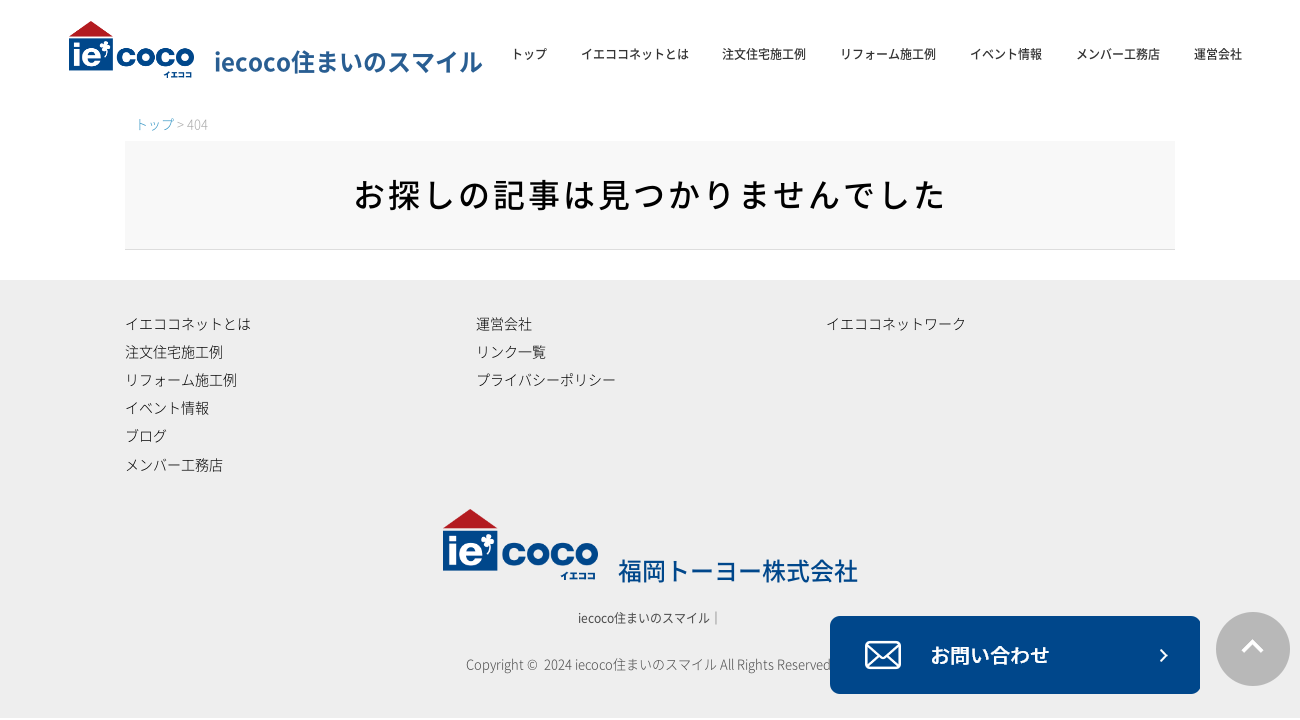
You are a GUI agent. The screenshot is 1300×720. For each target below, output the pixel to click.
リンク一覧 (511, 352)
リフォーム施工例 (888, 54)
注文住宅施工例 (764, 54)
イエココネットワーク (896, 324)
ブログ (146, 436)
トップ (529, 54)
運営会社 (1218, 54)
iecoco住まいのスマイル (276, 62)
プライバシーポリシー (546, 380)
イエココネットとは (635, 54)
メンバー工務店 (1118, 54)
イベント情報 (1006, 54)
